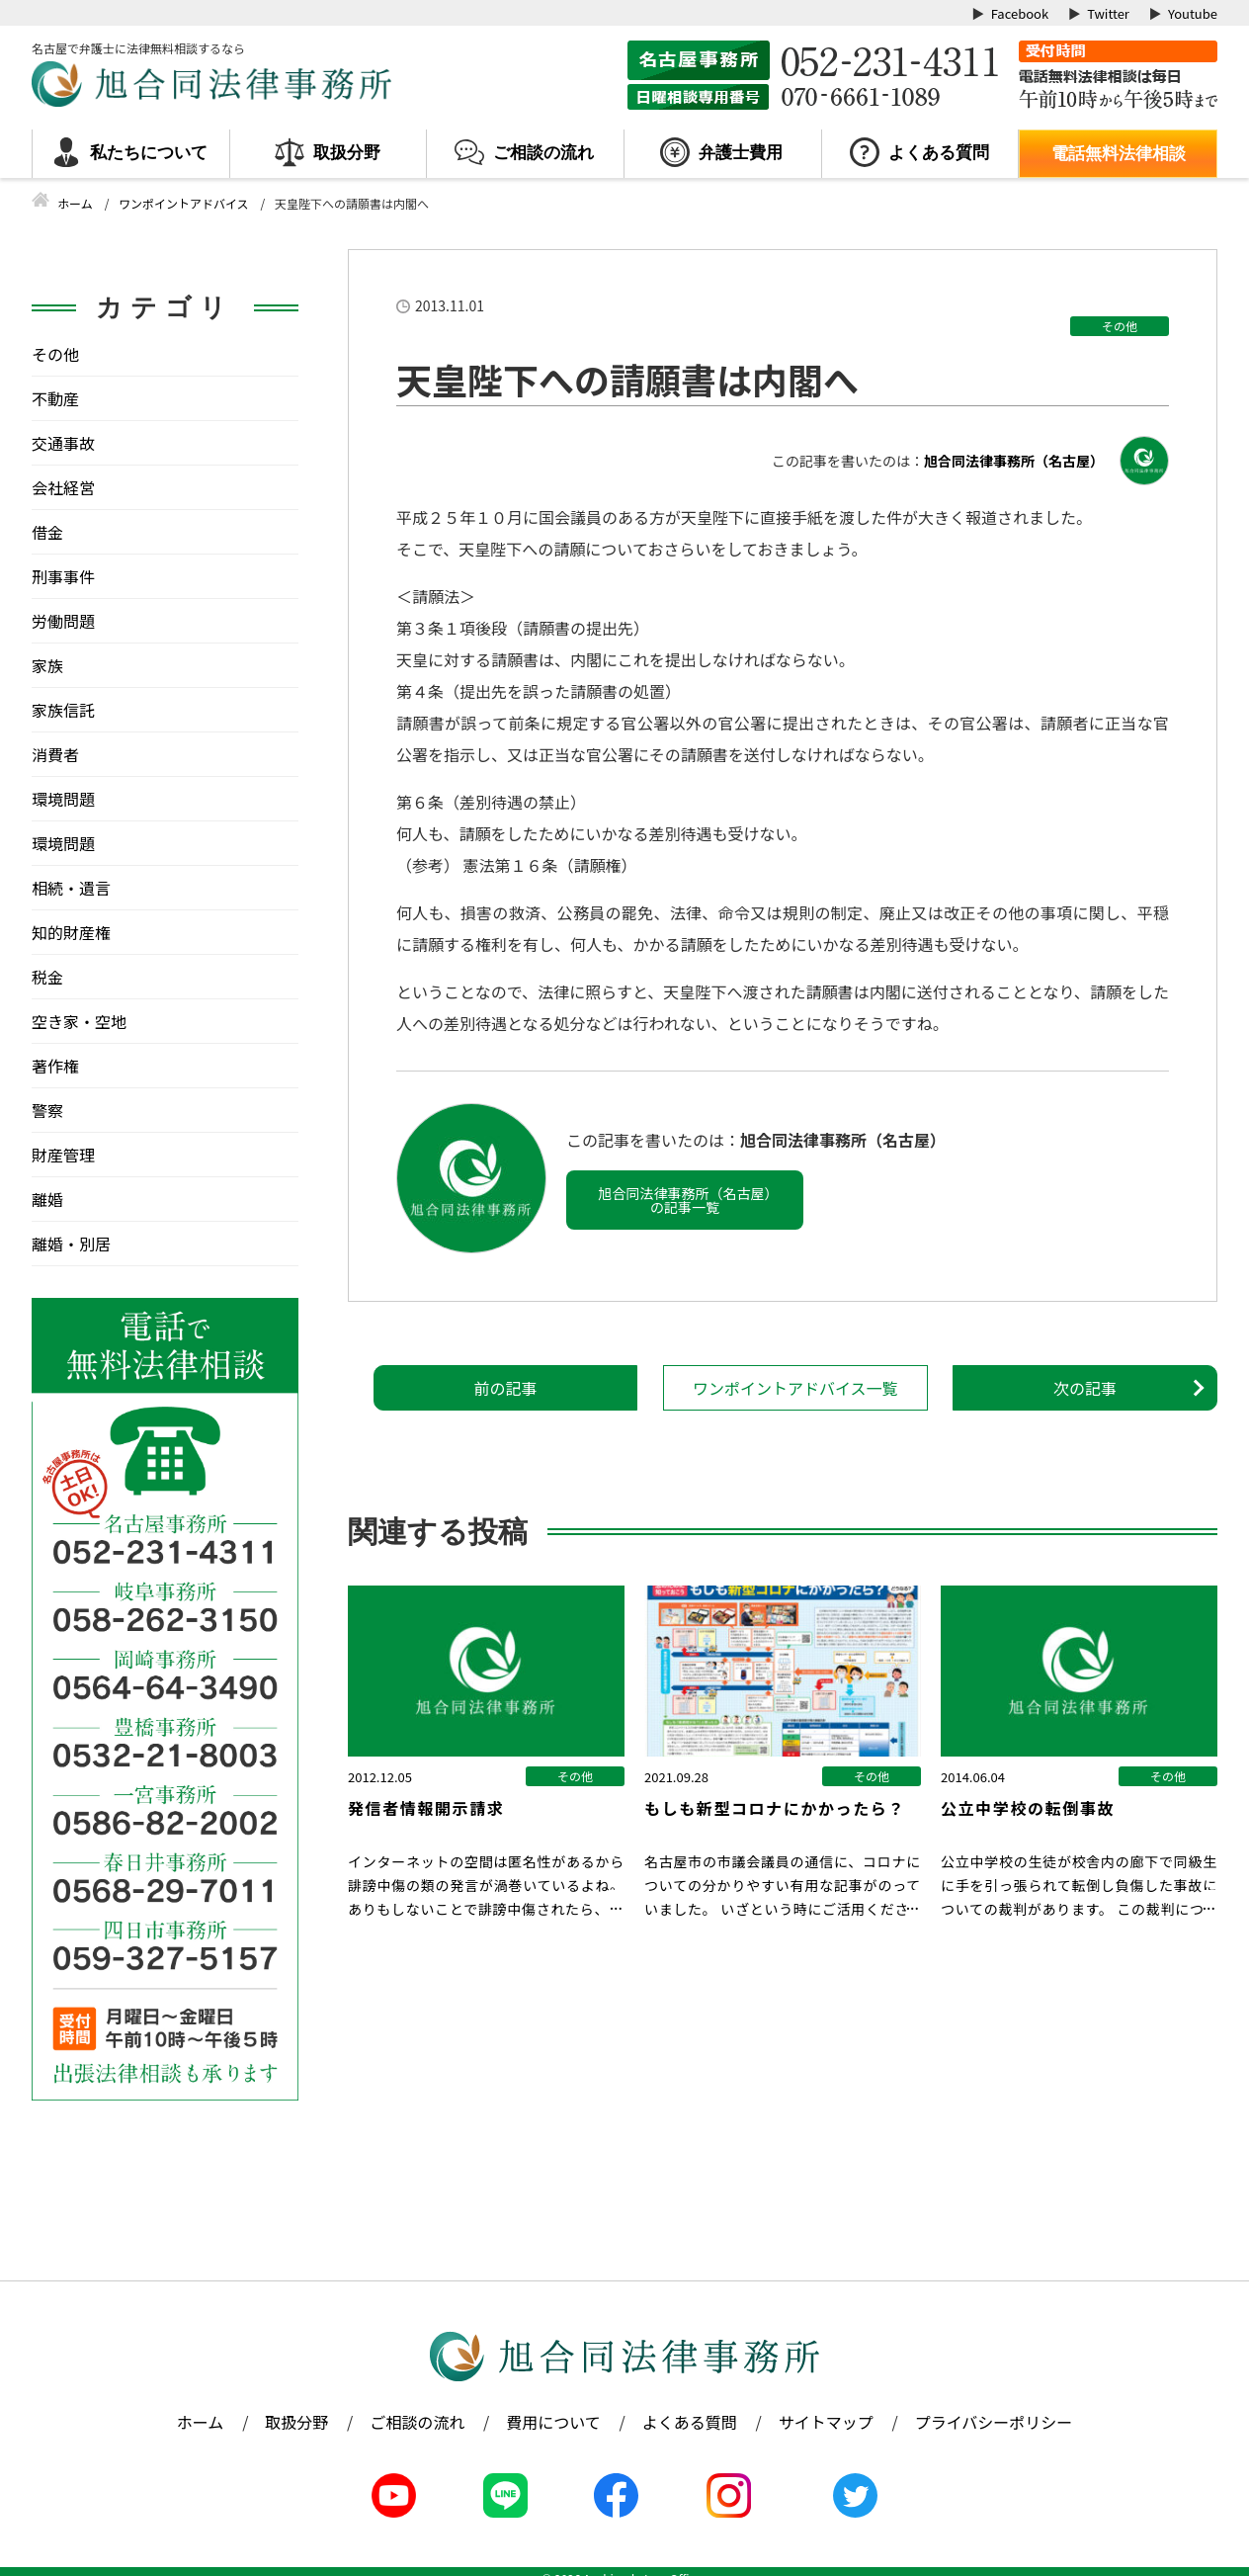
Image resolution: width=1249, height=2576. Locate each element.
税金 (47, 976)
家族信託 (63, 710)
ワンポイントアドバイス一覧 (795, 1388)
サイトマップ (826, 2422)
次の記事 (1085, 1388)
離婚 (47, 1199)
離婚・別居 (71, 1243)
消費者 (55, 754)
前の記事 (505, 1388)
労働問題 (63, 621)
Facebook (1019, 13)
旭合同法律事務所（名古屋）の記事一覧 (685, 1200)
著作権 (55, 1065)
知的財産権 (71, 932)
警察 (47, 1110)
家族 (47, 665)
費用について (553, 2422)
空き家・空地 (79, 1021)
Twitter (1108, 13)
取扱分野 (346, 152)
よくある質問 (938, 152)
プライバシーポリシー (994, 2422)
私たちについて (149, 152)
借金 (47, 532)
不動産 (55, 398)
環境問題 (63, 799)
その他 (1119, 325)
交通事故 (63, 443)
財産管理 (63, 1154)
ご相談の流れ (543, 152)
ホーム (200, 2422)
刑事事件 (63, 576)
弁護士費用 (741, 152)
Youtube (1192, 13)
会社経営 (63, 487)
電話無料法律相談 (1118, 153)
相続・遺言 (71, 888)
